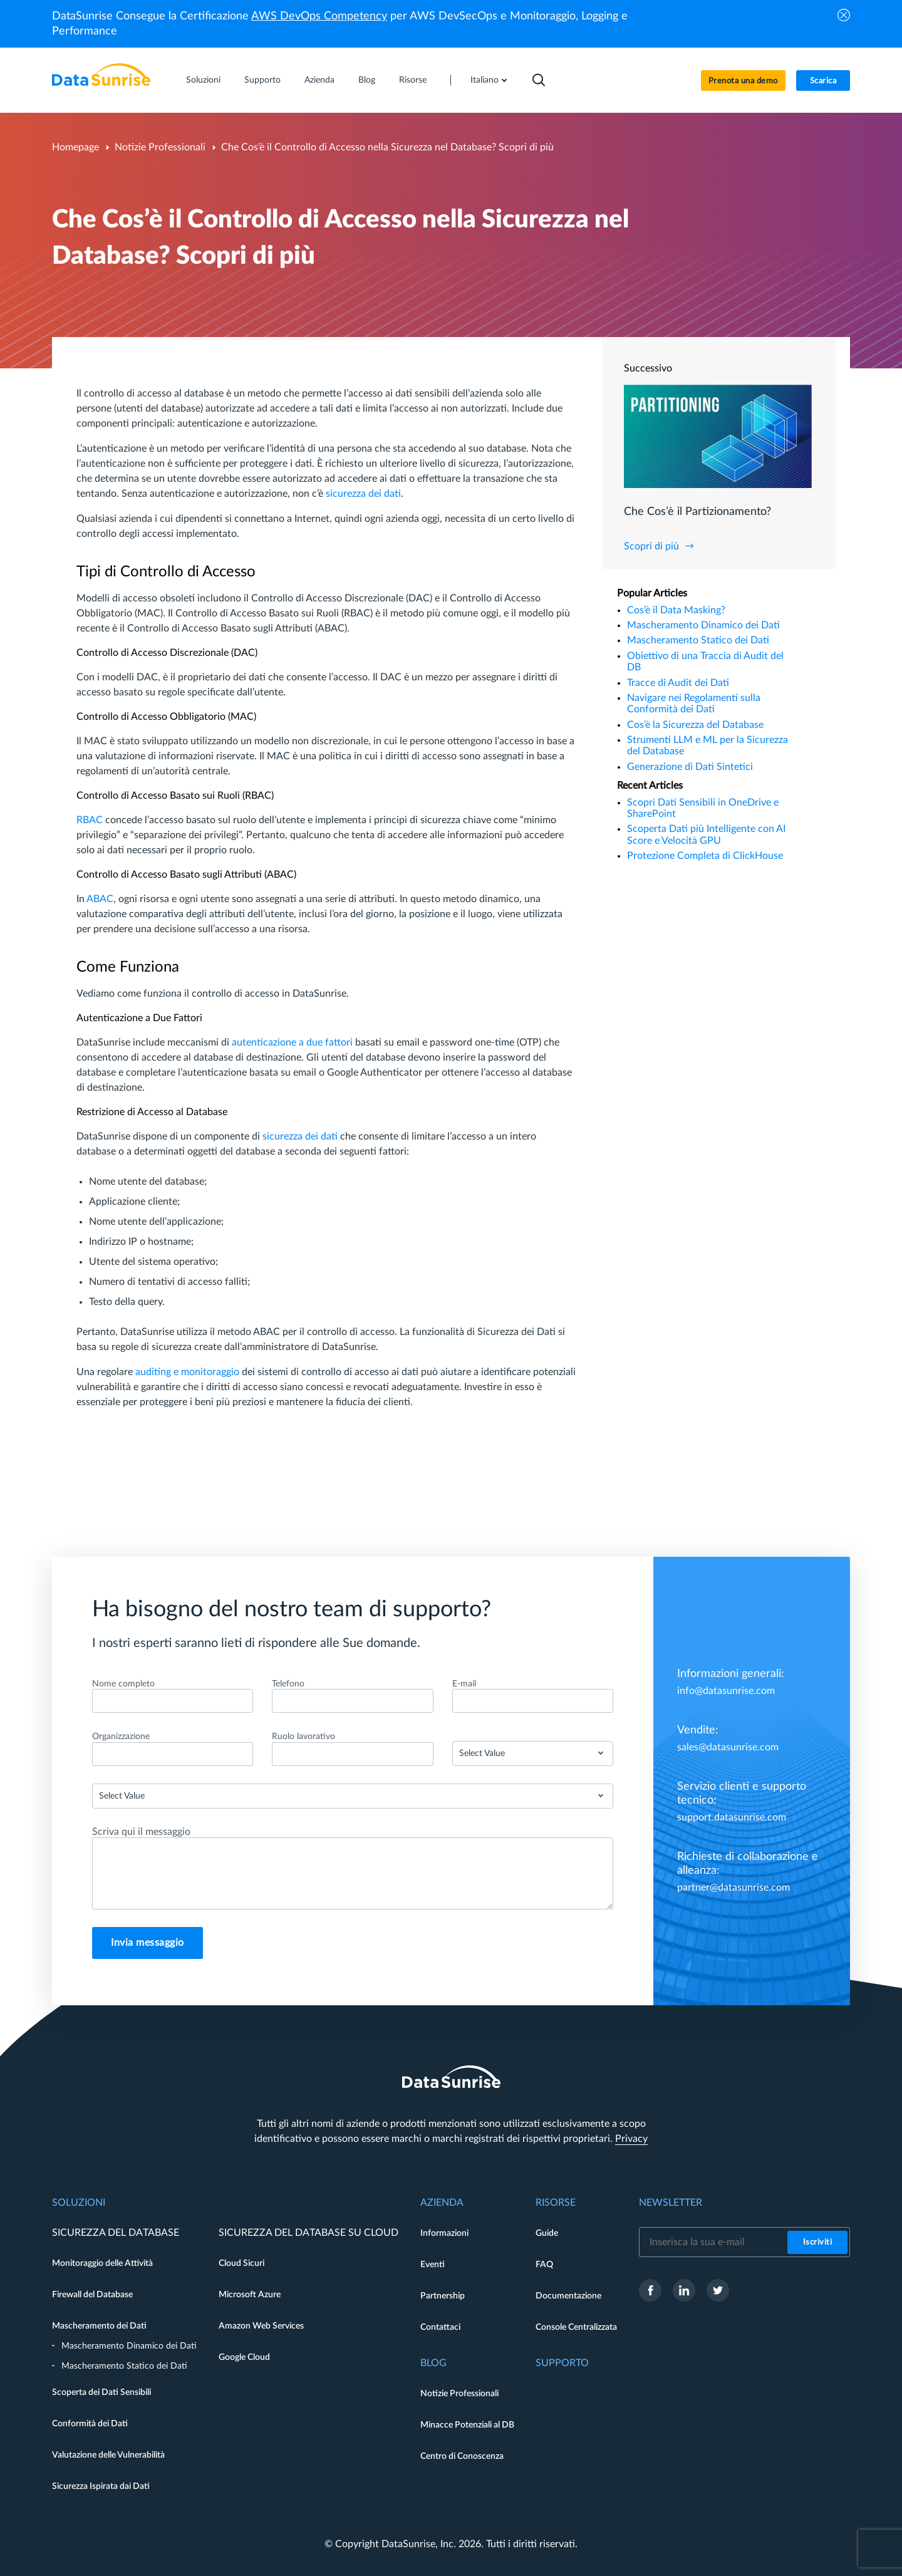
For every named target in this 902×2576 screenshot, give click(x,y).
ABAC (99, 899)
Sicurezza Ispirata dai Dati (101, 2486)
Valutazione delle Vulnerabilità (108, 2455)
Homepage (75, 147)
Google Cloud (244, 2357)
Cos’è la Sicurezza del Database (695, 725)
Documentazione (568, 2296)
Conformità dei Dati (90, 2423)
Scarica (823, 81)
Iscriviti (817, 2242)
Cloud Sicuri (241, 2263)
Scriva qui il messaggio (141, 1832)
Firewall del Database (92, 2294)
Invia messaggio (147, 1943)
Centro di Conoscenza (462, 2456)
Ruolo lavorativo (303, 1736)
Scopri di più (651, 546)
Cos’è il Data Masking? (676, 610)
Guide (547, 2233)
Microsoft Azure (250, 2294)
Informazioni (444, 2233)
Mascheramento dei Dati (99, 2326)
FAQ (544, 2264)
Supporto (262, 80)
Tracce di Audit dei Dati (678, 683)
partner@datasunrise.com (733, 1888)
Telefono (288, 1684)
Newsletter (670, 2203)
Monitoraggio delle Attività (102, 2263)
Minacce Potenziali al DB (467, 2425)
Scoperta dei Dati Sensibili (101, 2392)
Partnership (442, 2296)
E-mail (464, 1684)
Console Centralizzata (576, 2327)
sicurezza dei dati (363, 494)
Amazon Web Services (261, 2326)
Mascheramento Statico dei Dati (698, 640)
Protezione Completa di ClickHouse (705, 856)
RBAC (89, 820)
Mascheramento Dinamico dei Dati (703, 625)
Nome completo (123, 1684)
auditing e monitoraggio (187, 1372)
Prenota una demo (743, 81)
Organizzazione (121, 1736)
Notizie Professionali (160, 147)
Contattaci (440, 2327)
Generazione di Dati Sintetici (690, 767)
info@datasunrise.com (726, 1691)
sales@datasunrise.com (728, 1747)
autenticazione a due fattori (292, 1042)
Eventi (432, 2264)
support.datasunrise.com (731, 1817)
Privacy (631, 2139)
